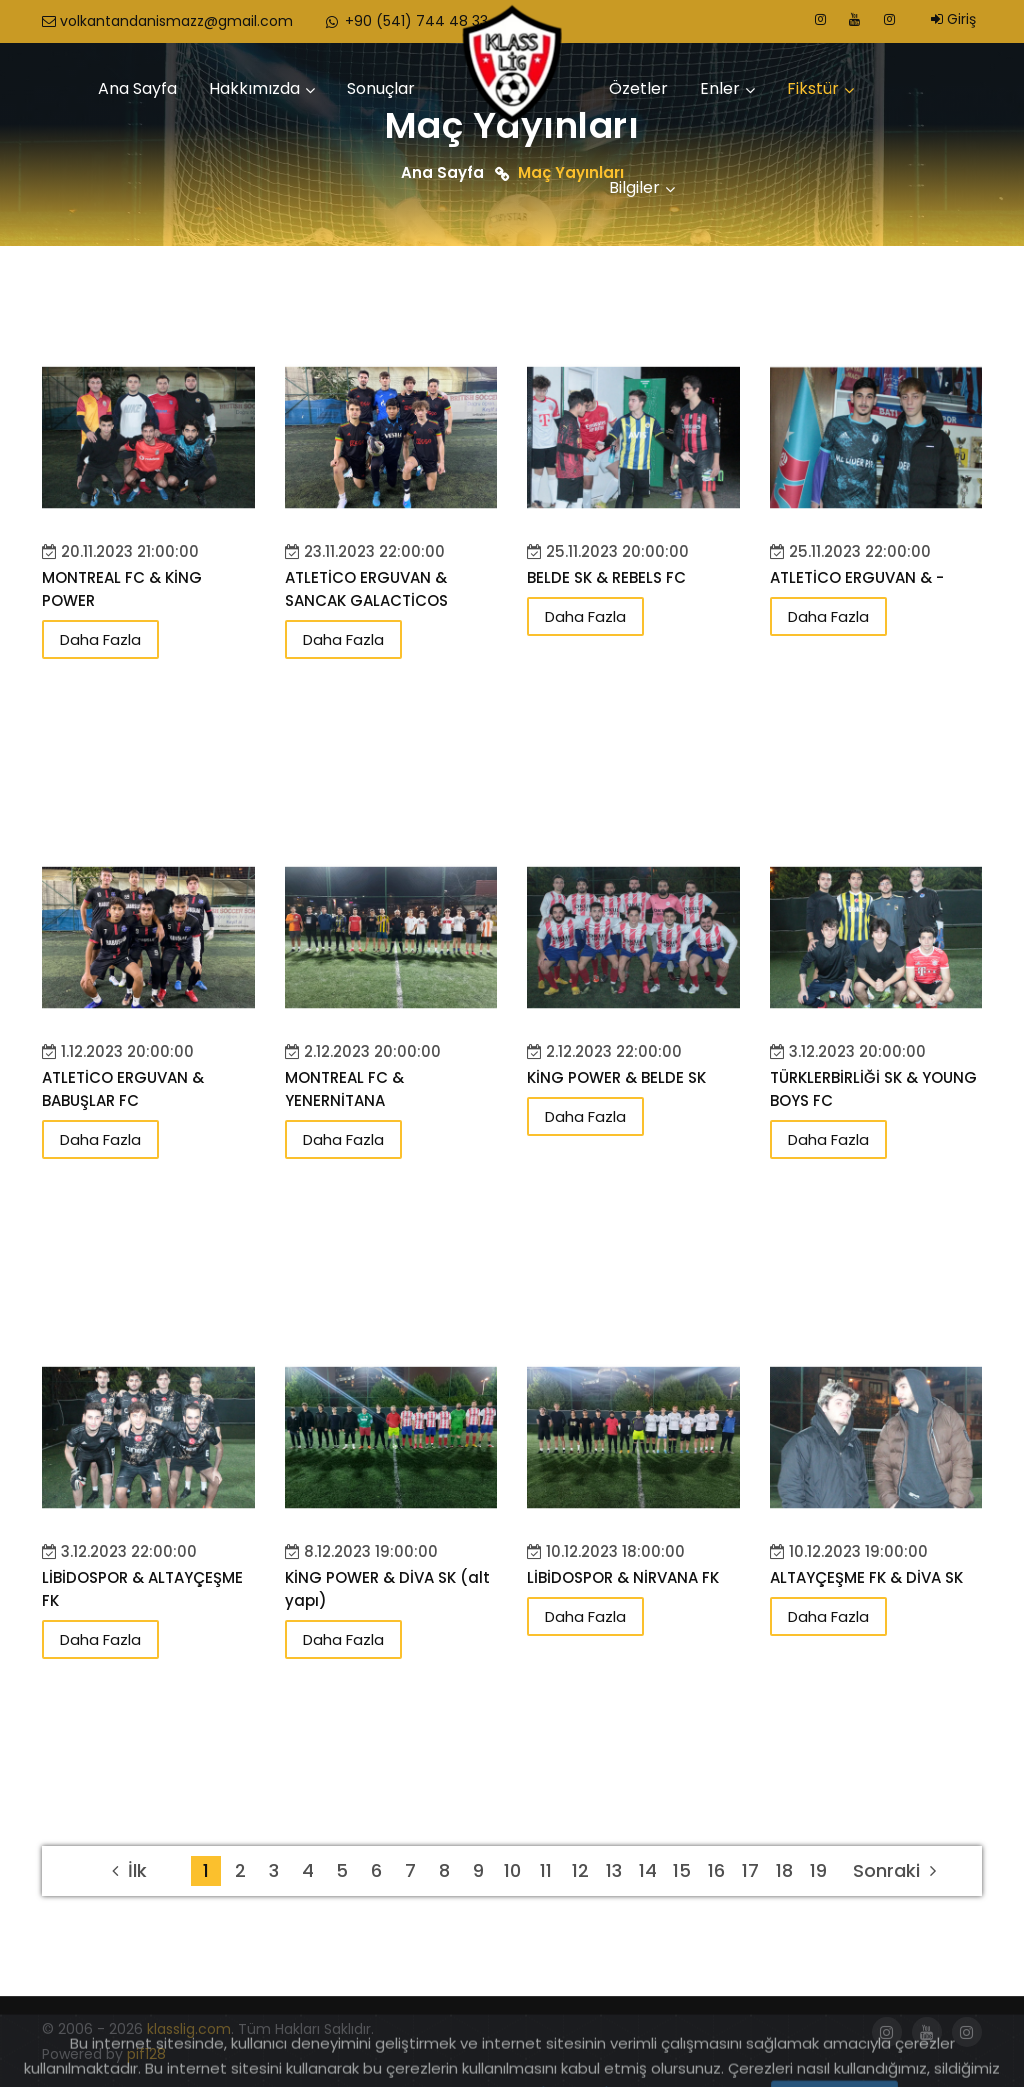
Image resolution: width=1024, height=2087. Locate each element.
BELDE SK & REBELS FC (606, 577)
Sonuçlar (381, 88)
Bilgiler (634, 187)
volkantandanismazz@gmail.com (167, 21)
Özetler (638, 88)
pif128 (146, 2054)
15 (682, 1870)
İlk (129, 1870)
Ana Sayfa (137, 88)
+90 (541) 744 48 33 (405, 21)
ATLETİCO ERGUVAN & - (857, 577)
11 (546, 1870)
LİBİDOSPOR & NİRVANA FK (623, 1577)
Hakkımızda (254, 88)
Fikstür (813, 88)
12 (580, 1870)
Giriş (953, 19)
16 (716, 1870)
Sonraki (894, 1870)
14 (648, 1870)
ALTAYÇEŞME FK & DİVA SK (866, 1577)
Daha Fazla (100, 639)
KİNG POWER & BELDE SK (616, 1077)
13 (614, 1870)
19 (818, 1870)
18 (784, 1870)
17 (750, 1870)
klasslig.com (189, 2029)
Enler (720, 88)
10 (512, 1870)
